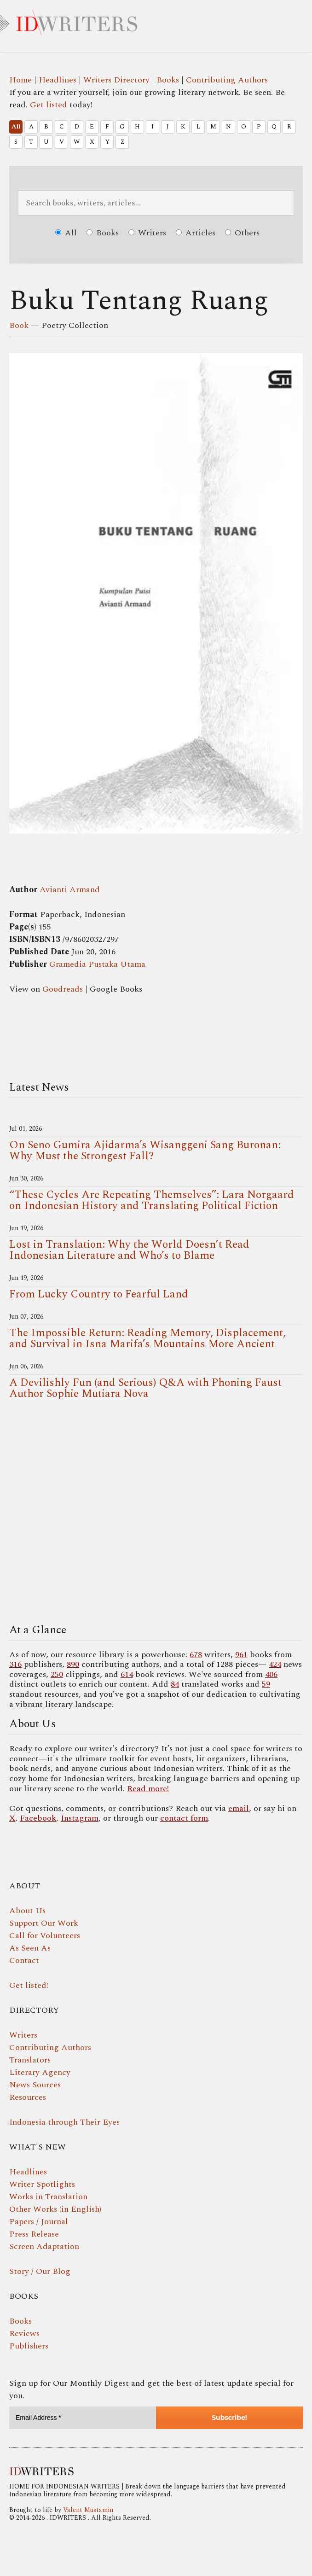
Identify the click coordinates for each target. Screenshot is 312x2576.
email (238, 1808)
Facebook (38, 1818)
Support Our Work (43, 1923)
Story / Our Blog (39, 2271)
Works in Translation (48, 2196)
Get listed (48, 105)
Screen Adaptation (44, 2246)
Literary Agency (39, 2072)
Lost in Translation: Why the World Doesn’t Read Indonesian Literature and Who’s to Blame (129, 1250)
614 (127, 1674)
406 (271, 1674)
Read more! (148, 1788)
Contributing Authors (227, 80)
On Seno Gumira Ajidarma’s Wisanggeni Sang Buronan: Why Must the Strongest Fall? (145, 1150)
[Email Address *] (82, 2418)
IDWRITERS (156, 20)
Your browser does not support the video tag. (156, 1514)
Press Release (34, 2234)
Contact (24, 1960)
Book (19, 325)
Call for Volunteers (44, 1935)
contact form (184, 1818)
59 (266, 1684)
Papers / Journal (38, 2221)
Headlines (57, 80)
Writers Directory (116, 80)
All (16, 126)
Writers (147, 233)
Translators (30, 2060)
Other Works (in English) (55, 2209)
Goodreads (62, 989)
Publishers (28, 2346)
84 (175, 1684)
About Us (27, 1910)
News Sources (35, 2085)
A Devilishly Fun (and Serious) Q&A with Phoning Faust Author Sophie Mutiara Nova (145, 1388)
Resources (27, 2097)
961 (241, 1654)
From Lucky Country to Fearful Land (98, 1294)
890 (73, 1664)
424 (275, 1664)
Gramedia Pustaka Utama (97, 964)
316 (15, 1664)
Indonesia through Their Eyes (64, 2122)
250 (57, 1674)
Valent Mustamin (88, 2510)
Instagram (79, 1818)
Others (242, 233)
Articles (195, 233)
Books (167, 80)
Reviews (24, 2333)
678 (196, 1654)
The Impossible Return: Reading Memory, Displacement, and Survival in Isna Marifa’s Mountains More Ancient (147, 1338)
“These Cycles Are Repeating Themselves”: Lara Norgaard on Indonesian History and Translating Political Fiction (151, 1200)
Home (20, 80)
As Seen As (30, 1948)
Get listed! (28, 1985)
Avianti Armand (70, 889)
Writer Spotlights (42, 2184)
